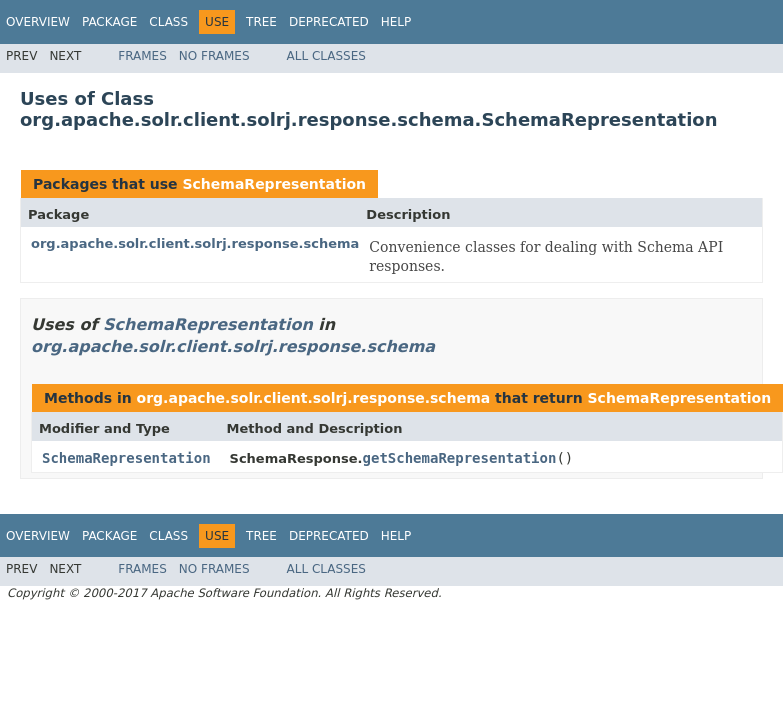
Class (168, 22)
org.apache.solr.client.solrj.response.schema (195, 243)
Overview (38, 22)
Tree (261, 22)
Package (109, 22)
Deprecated (329, 22)
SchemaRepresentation (274, 184)
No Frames (214, 56)
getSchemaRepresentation (460, 458)
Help (396, 22)
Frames (142, 56)
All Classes (326, 56)
